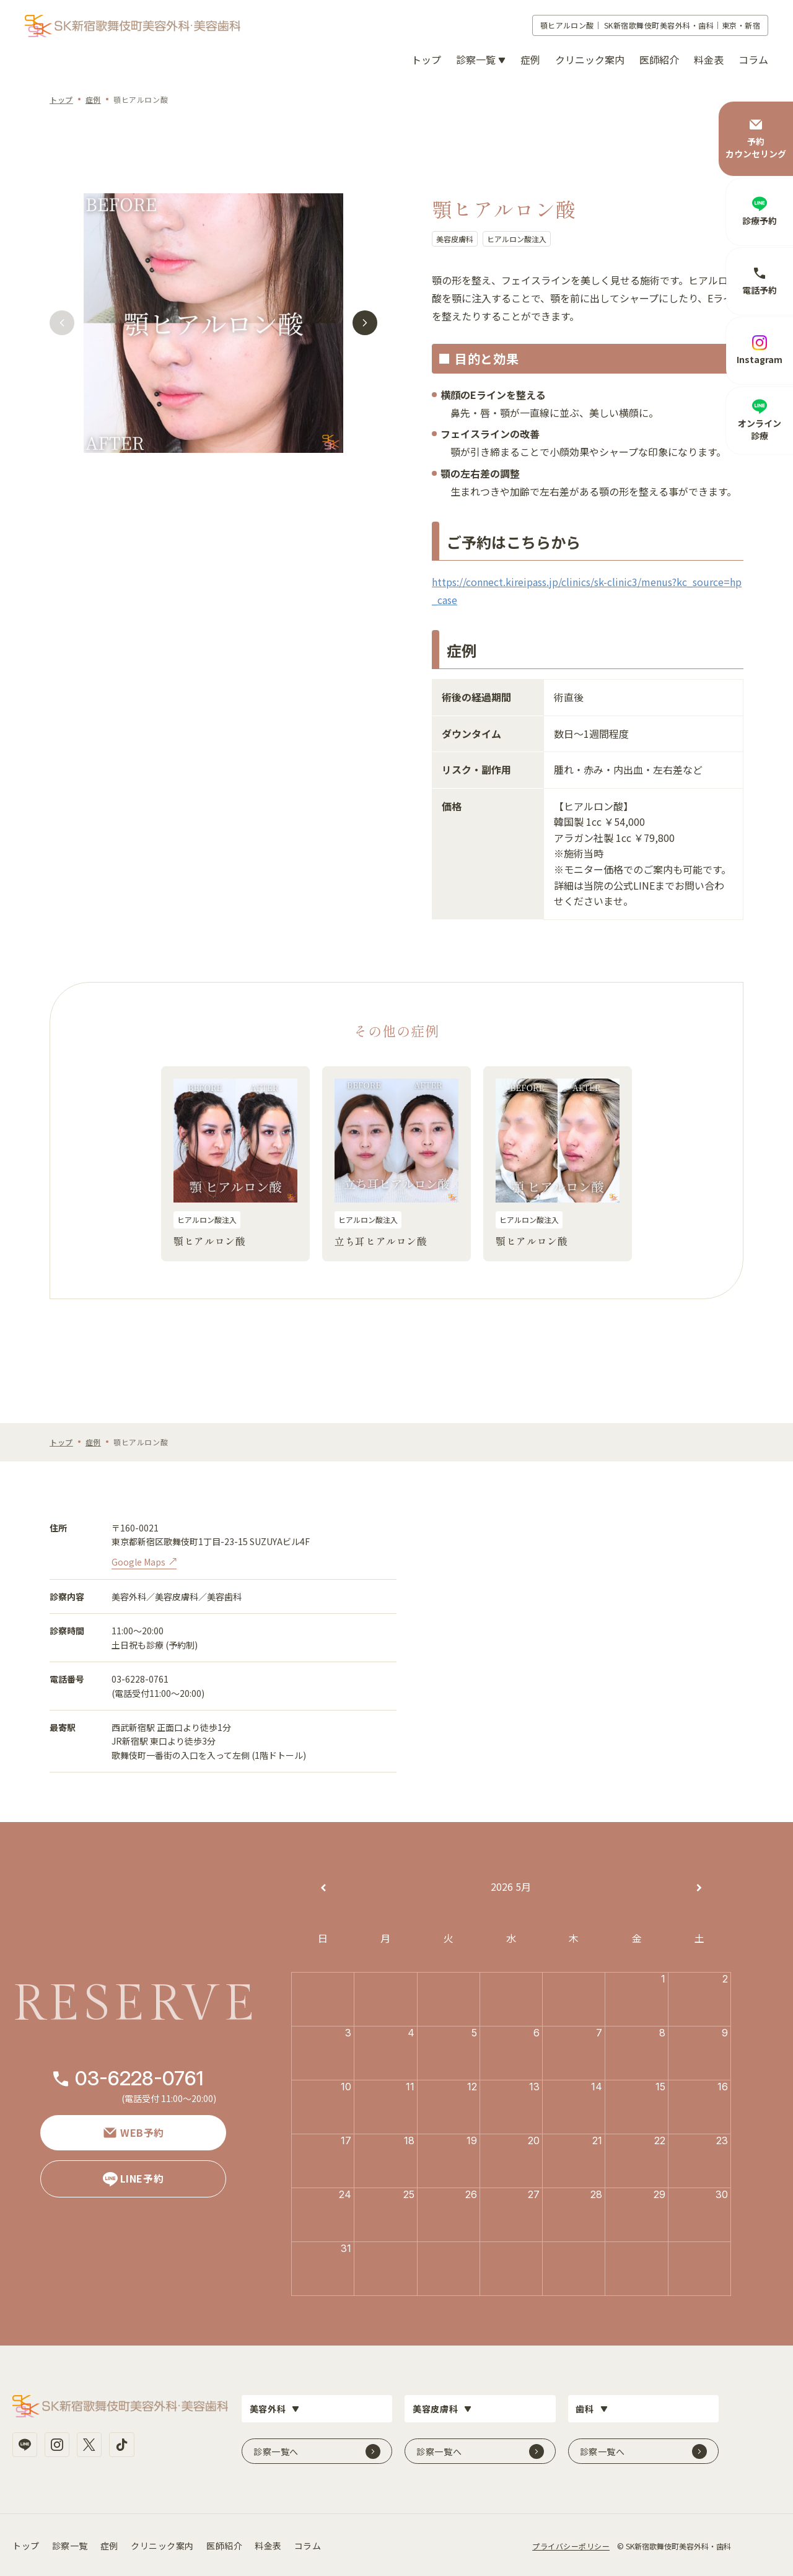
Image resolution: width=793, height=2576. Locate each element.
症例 (530, 59)
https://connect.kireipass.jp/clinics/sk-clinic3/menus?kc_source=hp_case (587, 590)
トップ (426, 59)
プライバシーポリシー (571, 2544)
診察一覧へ (276, 2449)
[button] (61, 325)
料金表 (709, 59)
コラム (753, 59)
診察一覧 (70, 2544)
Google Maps (138, 1562)
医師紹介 (659, 59)
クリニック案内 (589, 59)
